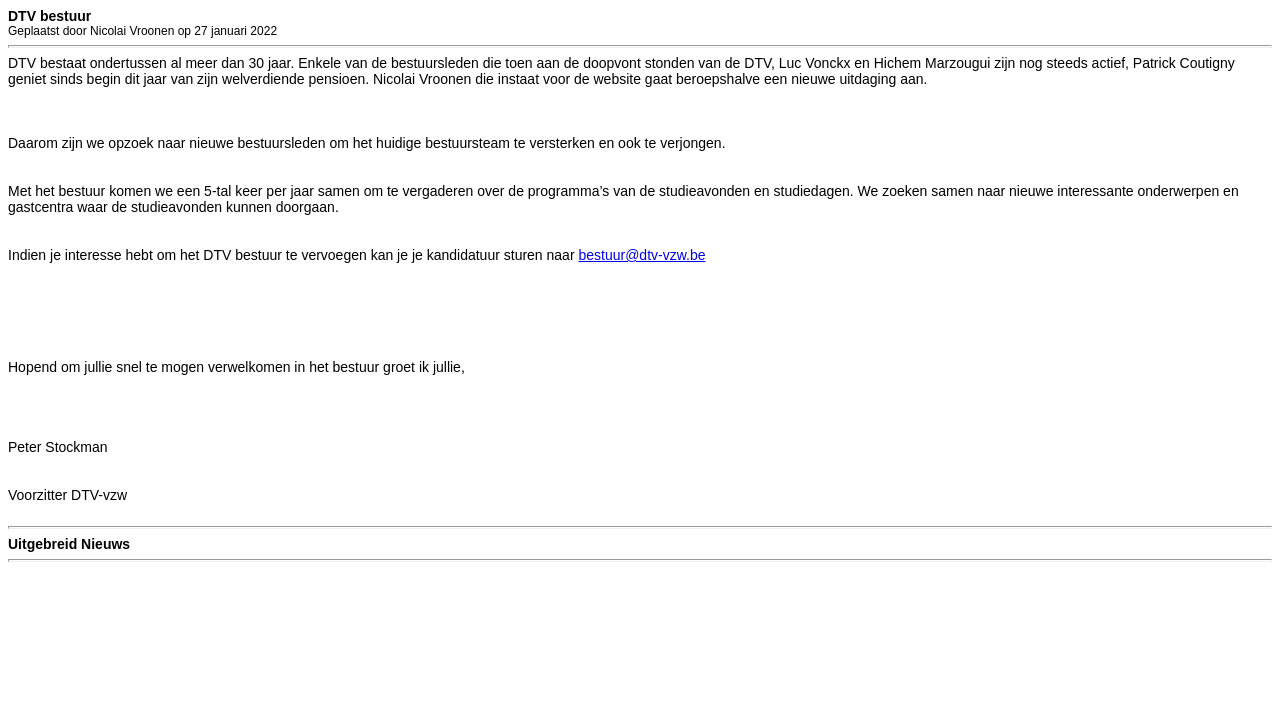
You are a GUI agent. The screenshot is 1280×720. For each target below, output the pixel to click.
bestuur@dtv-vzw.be (641, 255)
